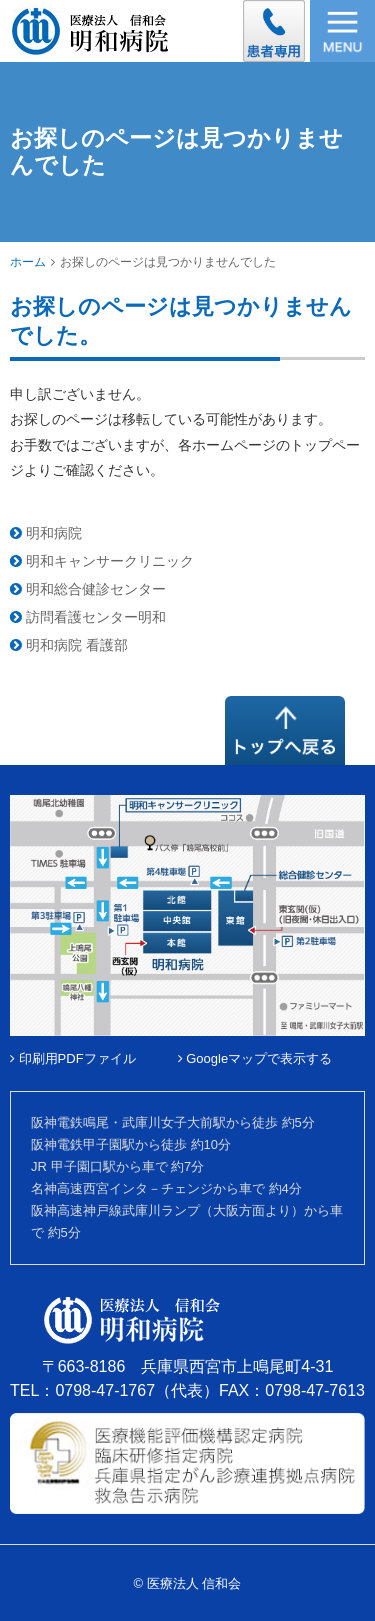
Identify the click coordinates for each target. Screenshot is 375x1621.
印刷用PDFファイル (73, 1058)
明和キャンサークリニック (102, 561)
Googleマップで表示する (255, 1058)
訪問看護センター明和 (88, 617)
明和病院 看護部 (69, 645)
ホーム (28, 262)
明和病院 (46, 533)
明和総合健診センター (88, 589)
